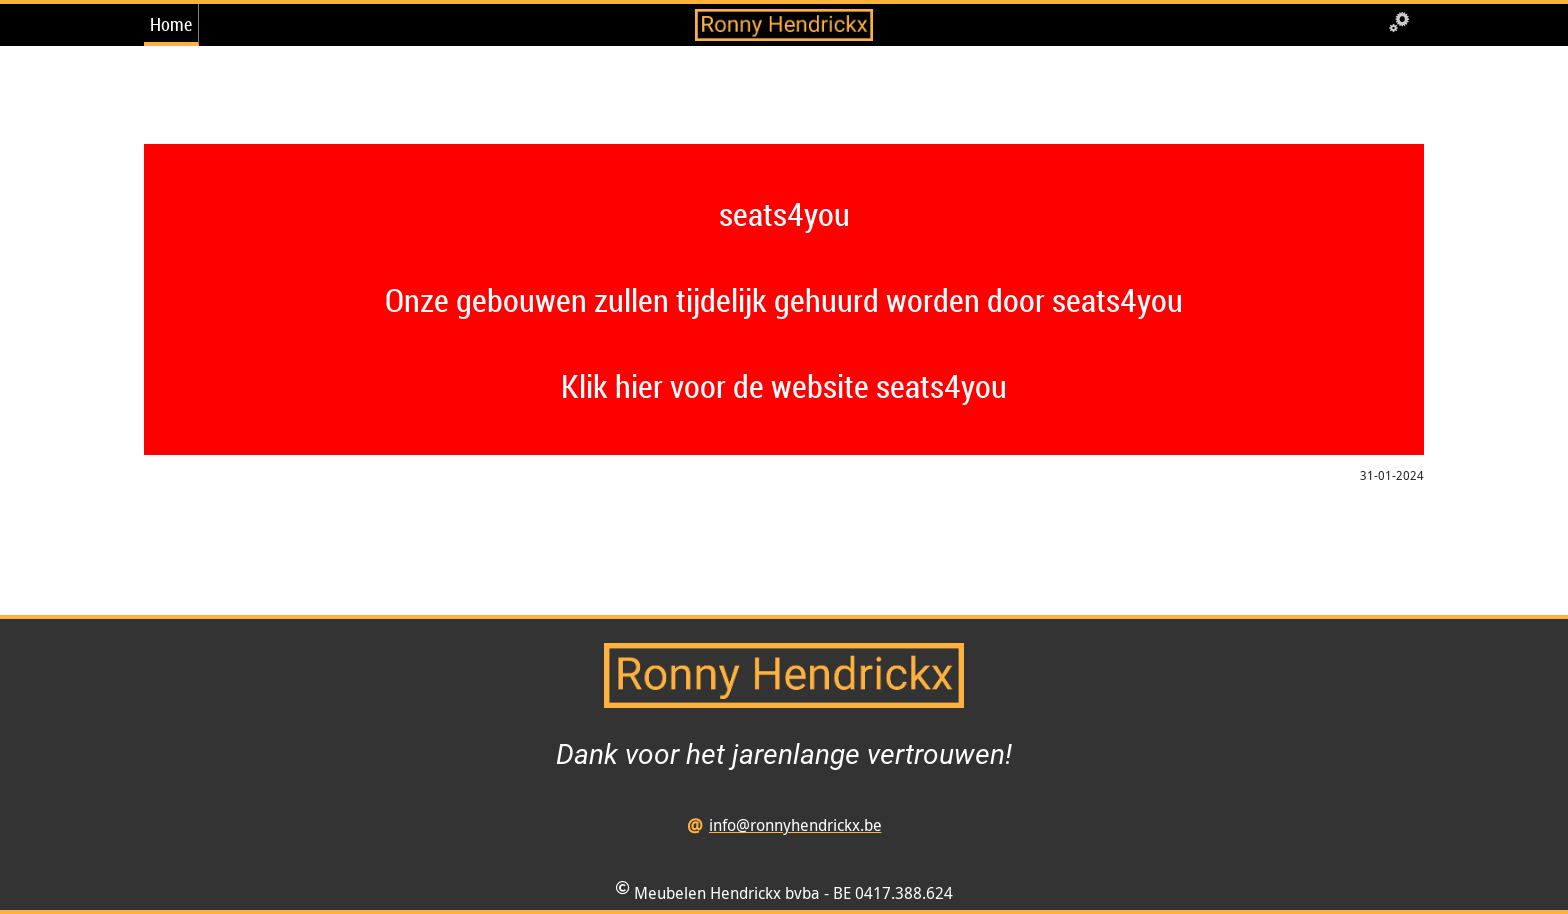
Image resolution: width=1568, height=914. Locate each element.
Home (171, 24)
